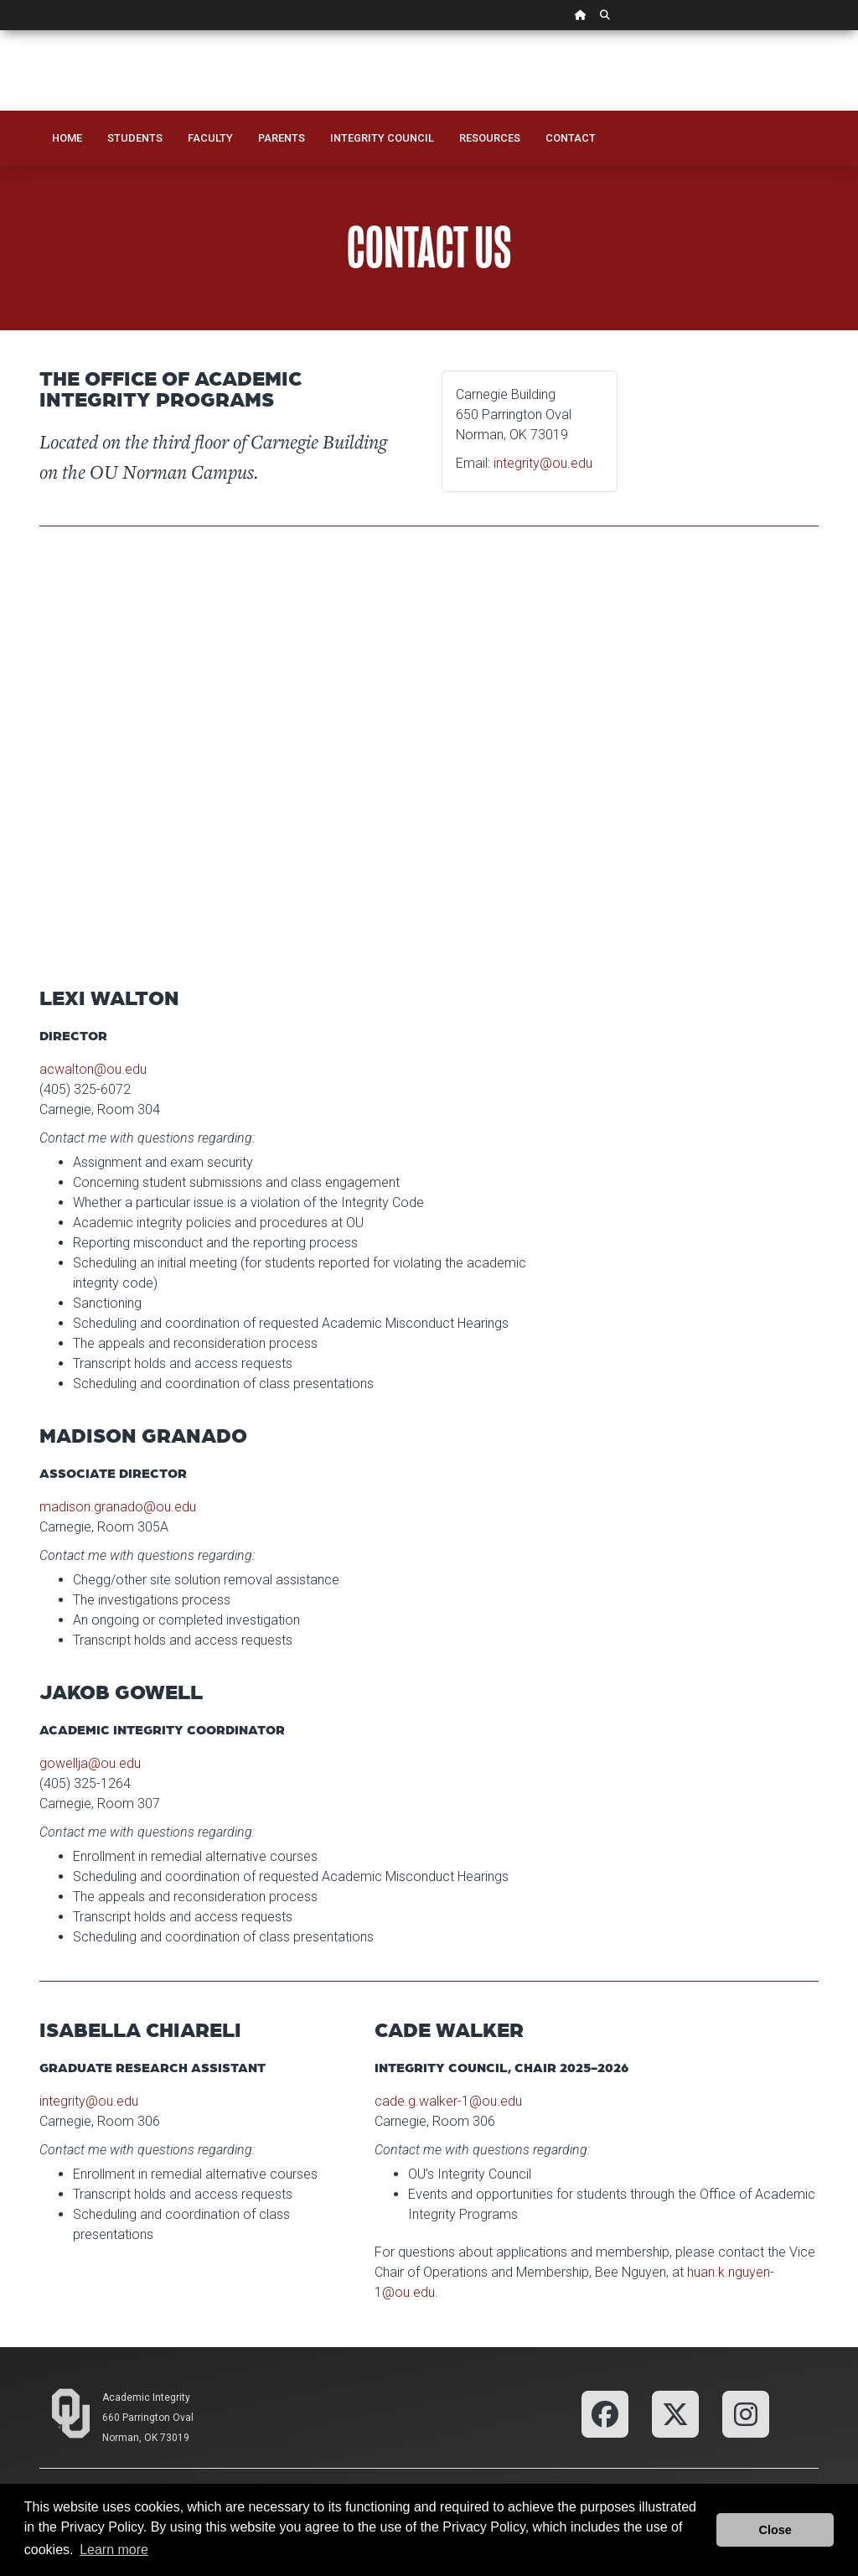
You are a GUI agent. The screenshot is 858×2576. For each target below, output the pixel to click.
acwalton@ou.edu (93, 1069)
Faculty (210, 138)
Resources (489, 138)
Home (67, 138)
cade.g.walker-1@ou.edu (448, 2101)
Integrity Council (382, 138)
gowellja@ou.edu (90, 1763)
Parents (281, 138)
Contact (570, 138)
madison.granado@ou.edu (117, 1507)
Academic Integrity (146, 2397)
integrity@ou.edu (543, 463)
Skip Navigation (0, 30)
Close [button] (775, 2530)
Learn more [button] (114, 2549)
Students (135, 138)
